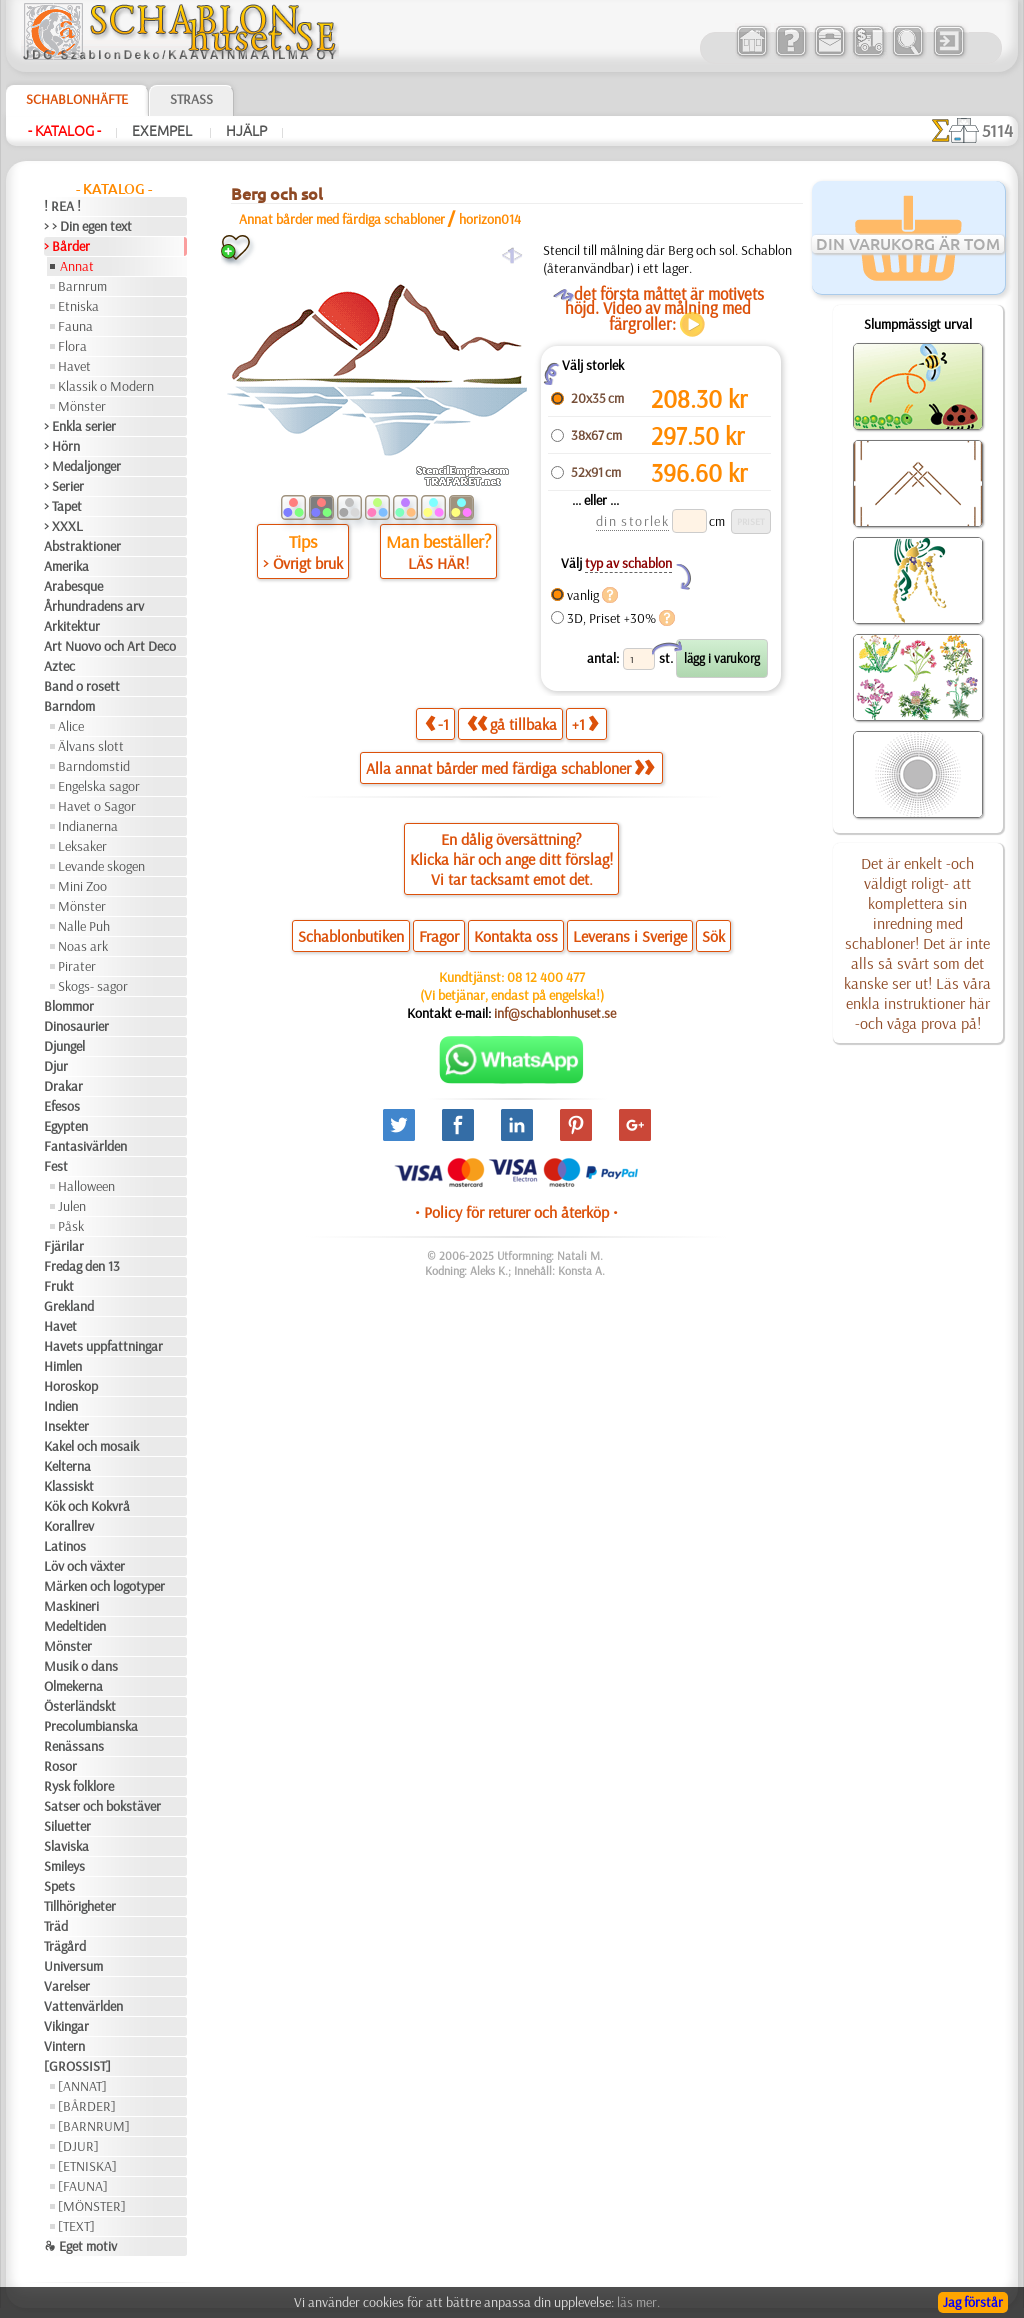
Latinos (65, 1546)
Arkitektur (72, 626)
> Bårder (67, 246)
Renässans (74, 1746)
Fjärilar (64, 1246)
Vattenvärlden (83, 2006)
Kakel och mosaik (91, 1446)
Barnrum (82, 286)
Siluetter (67, 1826)
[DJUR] (78, 2146)
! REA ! (62, 206)
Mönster (82, 406)
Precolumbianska (91, 1726)
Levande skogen (101, 866)
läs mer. (638, 2302)
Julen (72, 1206)
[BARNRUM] (94, 2126)
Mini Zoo (82, 886)
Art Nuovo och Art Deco (110, 646)
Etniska (78, 306)
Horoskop (71, 1386)
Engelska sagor (99, 786)
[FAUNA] (83, 2186)
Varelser (67, 1986)
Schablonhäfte (77, 99)
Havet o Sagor (97, 806)
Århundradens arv (94, 606)
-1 (437, 723)
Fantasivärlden (85, 1146)
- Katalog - (64, 131)
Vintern (64, 2046)
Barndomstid (94, 766)
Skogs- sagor (93, 986)
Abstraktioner (82, 546)
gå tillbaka (512, 723)
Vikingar (66, 2026)
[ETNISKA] (87, 2166)
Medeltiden (75, 1626)
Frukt (59, 1286)
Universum (73, 1966)
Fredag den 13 (82, 1266)
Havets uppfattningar (103, 1346)
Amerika (66, 566)
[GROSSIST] (77, 2066)
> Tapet (63, 506)
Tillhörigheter (80, 1906)
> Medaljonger (82, 466)
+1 (585, 723)
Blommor (69, 1006)
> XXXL (63, 526)
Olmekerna (73, 1686)
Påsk (71, 1226)
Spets (59, 1886)
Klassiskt (69, 1486)
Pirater (77, 966)
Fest (56, 1166)
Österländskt (80, 1706)
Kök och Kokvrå (87, 1506)
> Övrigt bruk (303, 563)
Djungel (64, 1046)
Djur (56, 1066)
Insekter (66, 1426)
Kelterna (67, 1466)
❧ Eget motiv (80, 2246)
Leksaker (82, 846)
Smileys (64, 1866)
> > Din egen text (88, 226)
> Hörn (62, 446)
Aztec (59, 666)
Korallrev (69, 1526)
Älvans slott (91, 746)
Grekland (69, 1306)
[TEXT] (76, 2226)
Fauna (75, 326)
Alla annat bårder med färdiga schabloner (510, 768)
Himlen (63, 1366)
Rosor (60, 1766)
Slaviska (66, 1846)
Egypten (66, 1126)
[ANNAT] (82, 2086)
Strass (191, 99)
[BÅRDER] (87, 2106)
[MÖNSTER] (92, 2206)
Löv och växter (84, 1566)
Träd (56, 1926)
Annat (77, 266)
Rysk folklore (79, 1786)
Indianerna (88, 826)
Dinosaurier (76, 1026)
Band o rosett (82, 686)
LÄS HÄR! (438, 563)
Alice (71, 726)
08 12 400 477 (546, 977)
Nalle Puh (84, 926)
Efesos (62, 1106)
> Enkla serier (80, 426)
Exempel (163, 131)
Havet (74, 366)
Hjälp (246, 131)
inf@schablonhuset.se (555, 1013)
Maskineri (71, 1606)
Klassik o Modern (106, 386)
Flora (72, 346)
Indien (61, 1406)
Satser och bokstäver (102, 1806)
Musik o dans (81, 1666)
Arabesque (73, 586)
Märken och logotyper (104, 1586)
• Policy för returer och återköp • (516, 1212)
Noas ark (83, 946)
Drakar (63, 1086)
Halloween (86, 1186)
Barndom (69, 706)
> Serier (64, 486)
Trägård (65, 1946)
